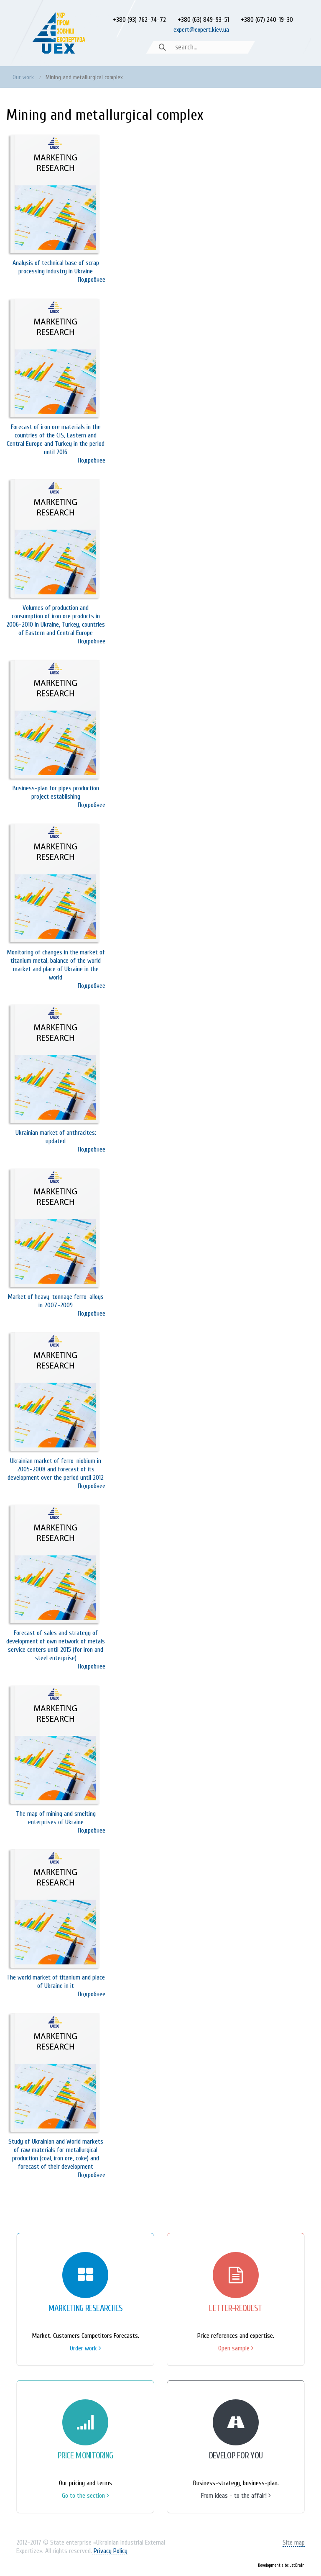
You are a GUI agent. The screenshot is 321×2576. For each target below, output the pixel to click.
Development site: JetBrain (281, 2565)
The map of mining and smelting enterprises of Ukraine (56, 1818)
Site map (294, 2542)
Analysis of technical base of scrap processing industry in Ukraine (56, 267)
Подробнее (91, 279)
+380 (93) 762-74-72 (138, 19)
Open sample (236, 2348)
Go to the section (85, 2495)
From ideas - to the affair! (236, 2495)
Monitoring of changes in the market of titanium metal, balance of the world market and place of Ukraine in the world (56, 965)
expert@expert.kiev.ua (201, 29)
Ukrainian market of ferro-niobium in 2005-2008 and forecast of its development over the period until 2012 (56, 1469)
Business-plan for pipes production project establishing (56, 792)
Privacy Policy (109, 2551)
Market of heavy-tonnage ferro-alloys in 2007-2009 (56, 1301)
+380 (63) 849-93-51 (202, 19)
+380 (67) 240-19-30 (267, 19)
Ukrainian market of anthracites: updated (55, 1137)
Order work (85, 2348)
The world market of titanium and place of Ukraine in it (55, 1982)
